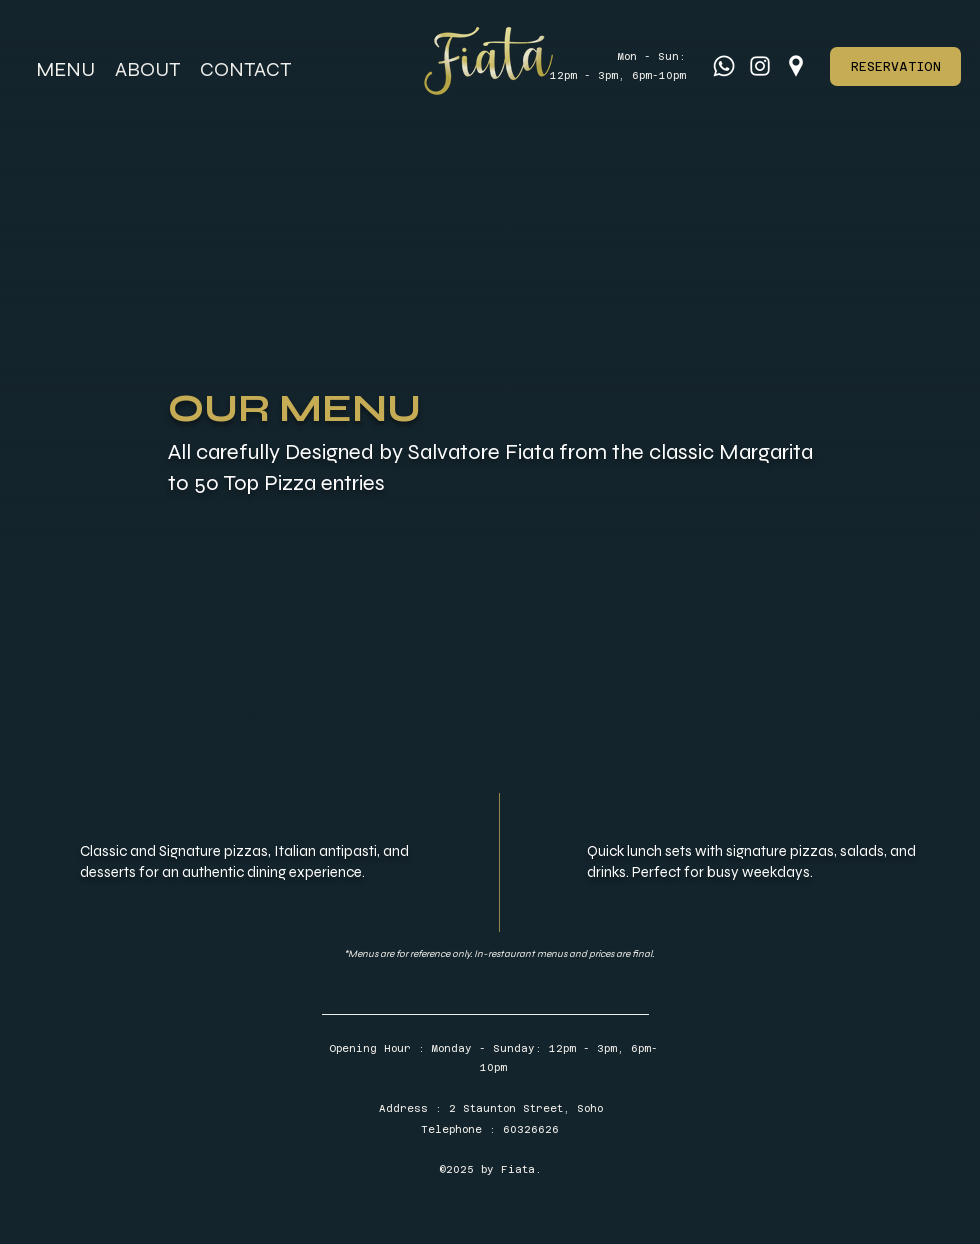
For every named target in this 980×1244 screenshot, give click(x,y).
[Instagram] (760, 66)
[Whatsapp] (724, 66)
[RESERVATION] (895, 66)
